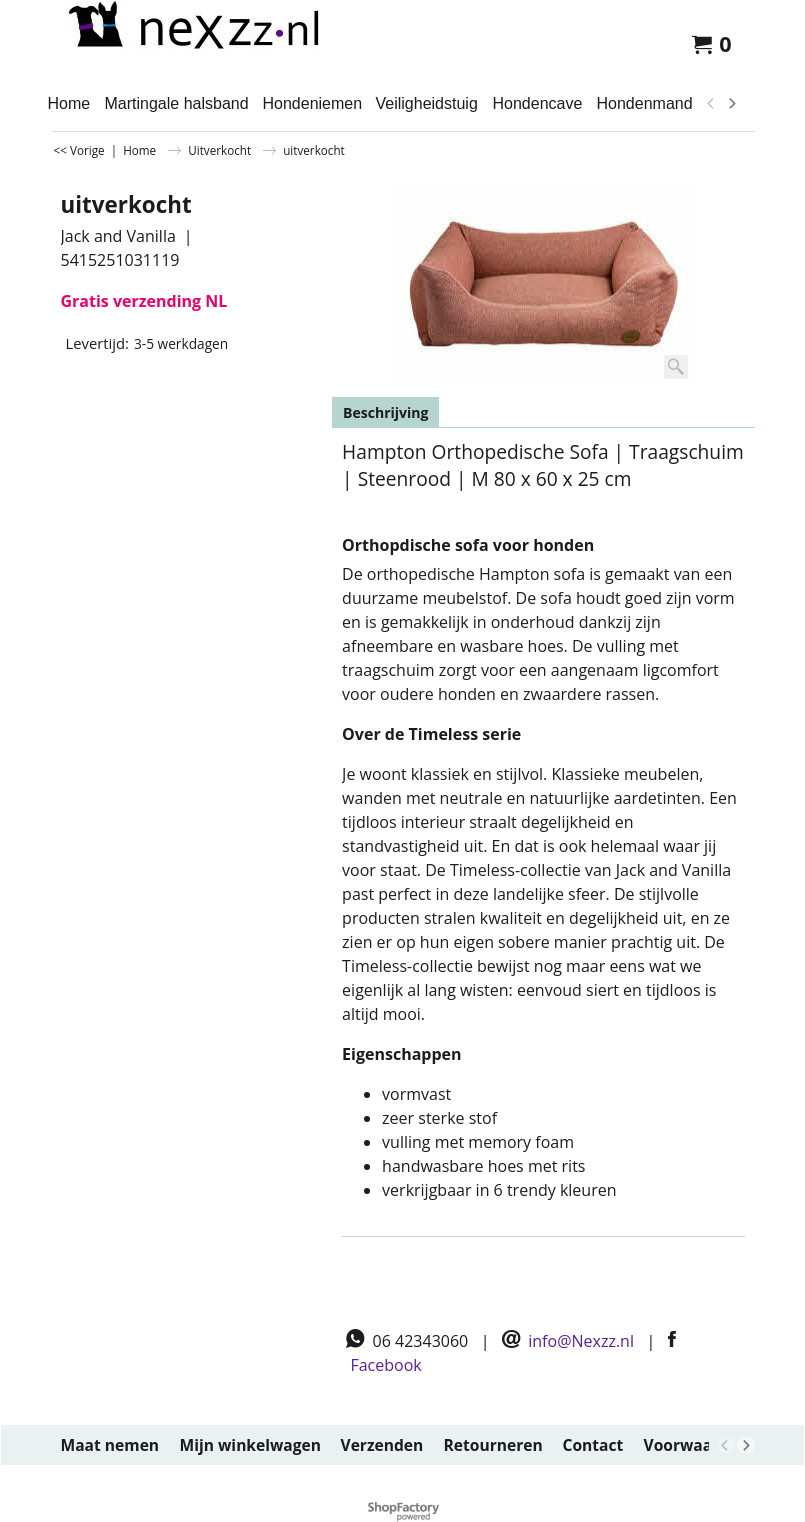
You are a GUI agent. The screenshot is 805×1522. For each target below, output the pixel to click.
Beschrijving (385, 412)
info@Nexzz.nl (581, 1341)
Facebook (385, 1365)
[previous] (712, 104)
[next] (732, 104)
